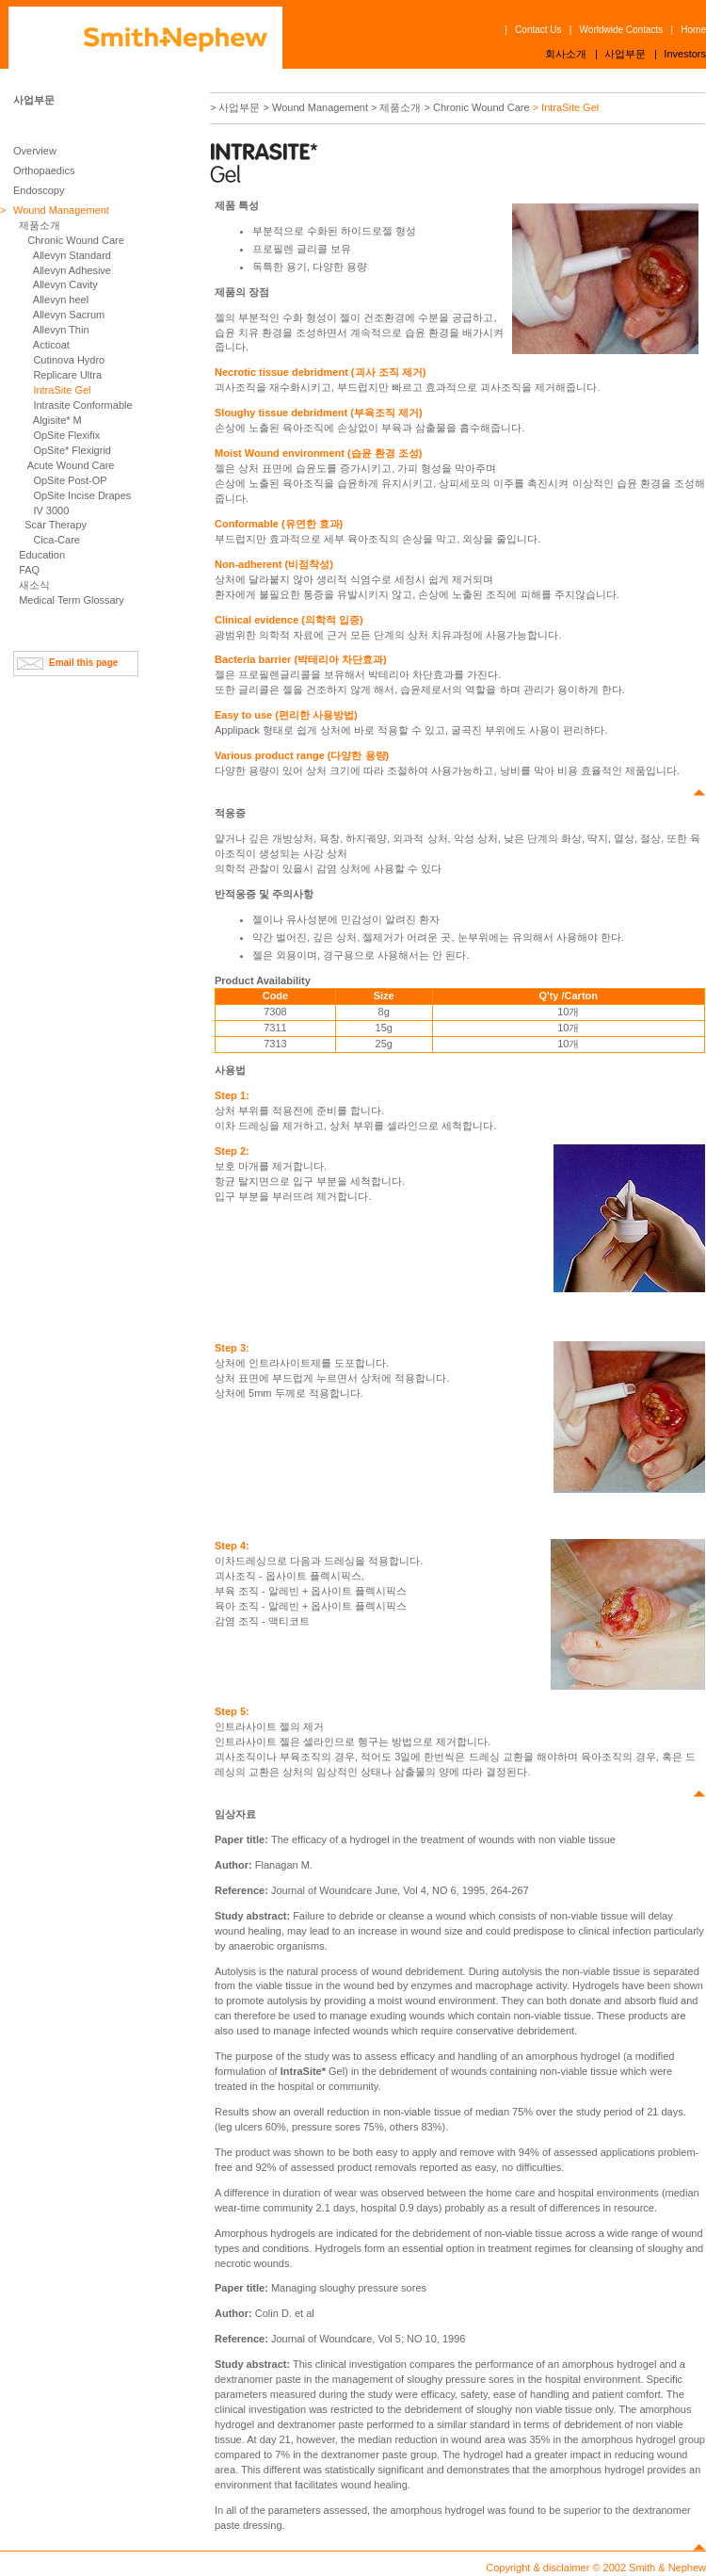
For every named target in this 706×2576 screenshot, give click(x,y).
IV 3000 (51, 510)
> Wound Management (316, 107)
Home (693, 29)
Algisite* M (57, 420)
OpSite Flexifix (66, 435)
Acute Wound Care (71, 465)
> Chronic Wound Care (477, 107)
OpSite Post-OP (69, 480)
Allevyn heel (60, 299)
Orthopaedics (43, 170)
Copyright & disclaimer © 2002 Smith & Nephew (596, 2567)
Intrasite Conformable (82, 405)
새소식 (34, 585)
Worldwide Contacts (622, 29)
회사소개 (565, 53)
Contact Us (538, 29)
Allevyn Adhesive (72, 270)
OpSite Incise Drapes (82, 495)
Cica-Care (56, 539)
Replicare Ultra (67, 375)
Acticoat (51, 344)
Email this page (83, 662)
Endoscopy (38, 190)
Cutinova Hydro (68, 359)
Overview (34, 150)
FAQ (29, 569)
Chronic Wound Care (75, 240)
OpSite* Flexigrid (72, 450)
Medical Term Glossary (71, 600)
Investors (685, 53)
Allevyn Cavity (65, 284)
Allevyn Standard (72, 255)
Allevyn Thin (61, 329)
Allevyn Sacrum (68, 314)
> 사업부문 (235, 107)
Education (42, 554)
